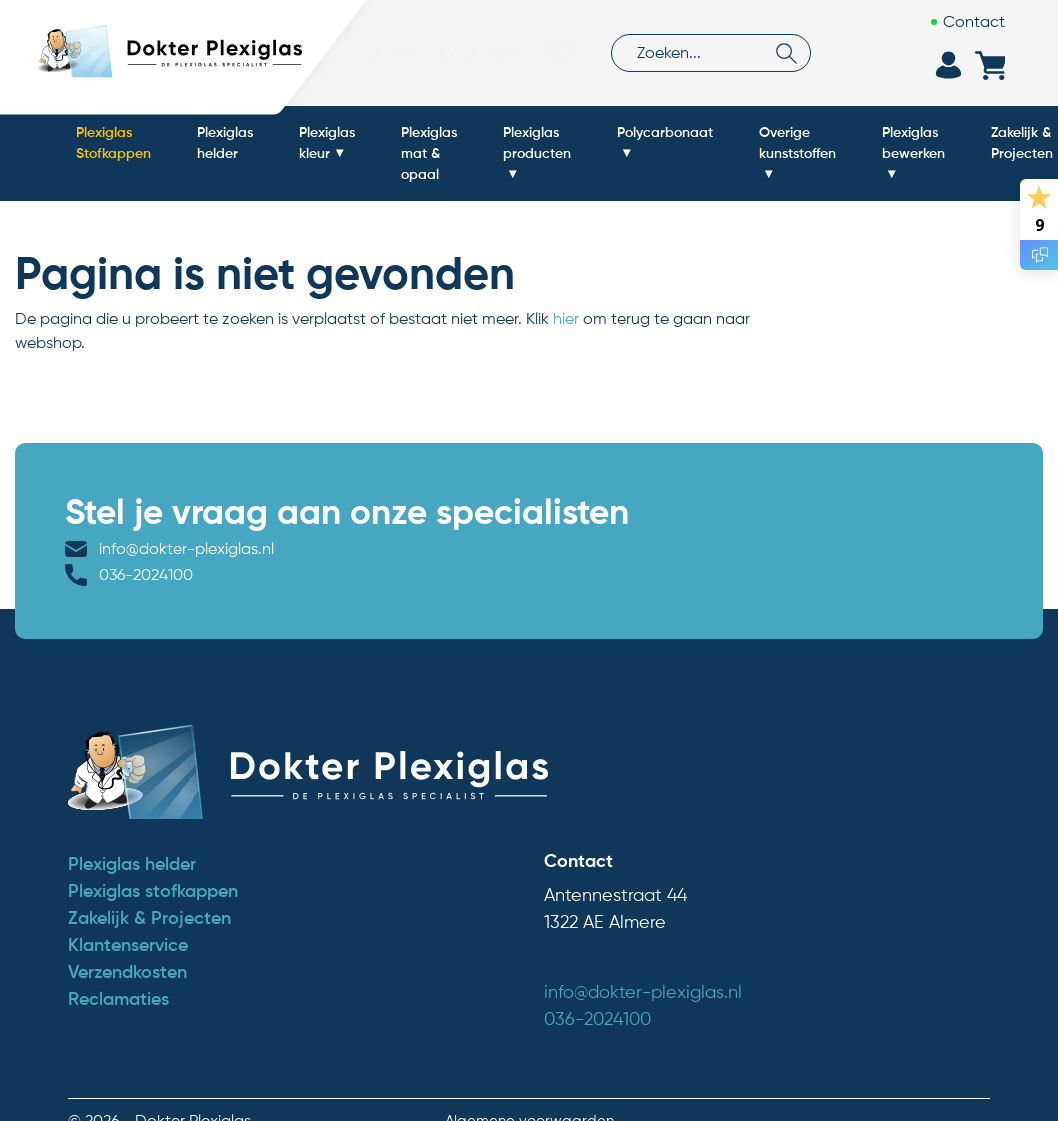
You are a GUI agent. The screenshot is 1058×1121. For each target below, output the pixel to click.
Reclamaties (118, 971)
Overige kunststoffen (797, 142)
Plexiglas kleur (327, 142)
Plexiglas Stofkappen (113, 142)
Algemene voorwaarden (529, 1092)
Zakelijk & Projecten (149, 890)
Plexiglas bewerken (913, 142)
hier (566, 318)
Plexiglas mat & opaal (429, 153)
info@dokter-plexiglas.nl (186, 548)
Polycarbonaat (665, 132)
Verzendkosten (127, 944)
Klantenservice (128, 917)
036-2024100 (450, 548)
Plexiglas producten (537, 142)
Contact (974, 21)
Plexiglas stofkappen (153, 863)
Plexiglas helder (225, 142)
